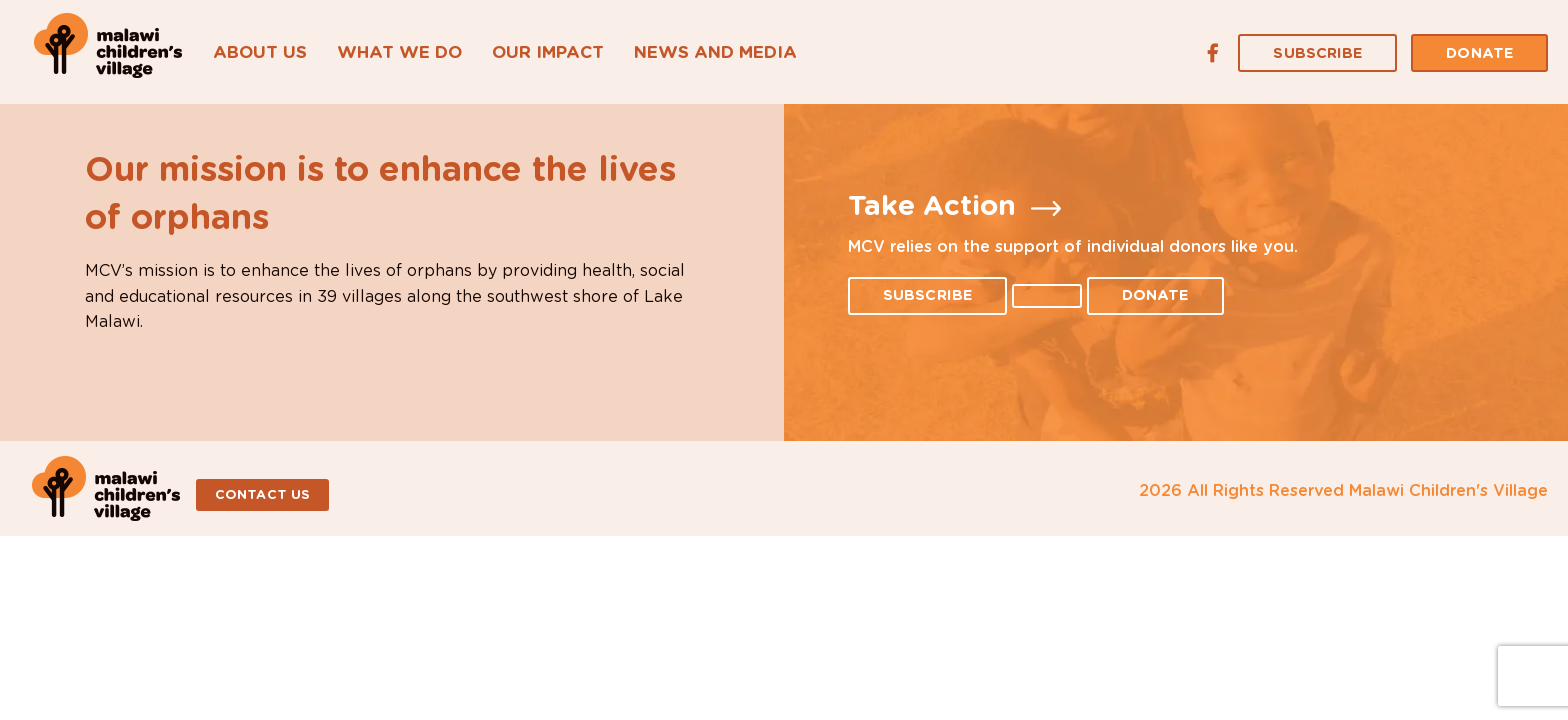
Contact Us (262, 495)
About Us (260, 52)
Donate (1479, 53)
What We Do (399, 52)
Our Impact (548, 52)
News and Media (715, 52)
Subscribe (1317, 53)
